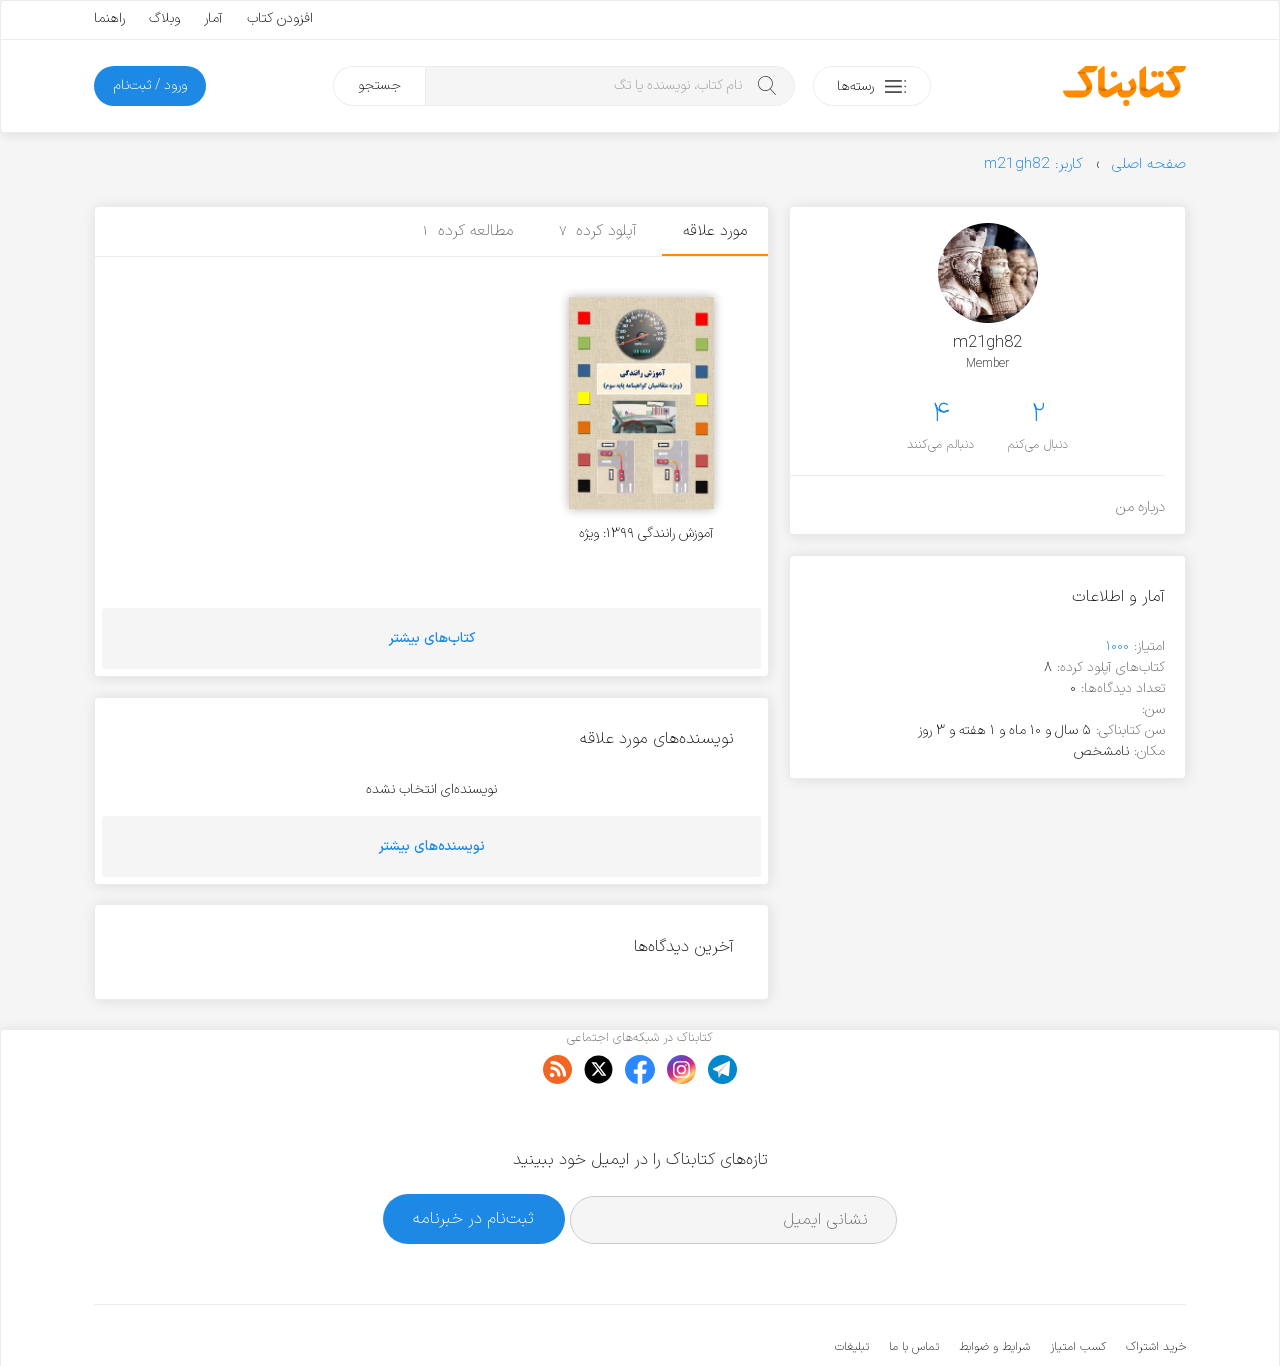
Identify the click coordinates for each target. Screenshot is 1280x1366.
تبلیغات (852, 1286)
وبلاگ (164, 18)
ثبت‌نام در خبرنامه (473, 1157)
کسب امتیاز (1078, 1286)
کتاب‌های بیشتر (432, 638)
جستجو (379, 85)
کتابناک (1080, 1317)
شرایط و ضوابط (994, 1286)
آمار (213, 18)
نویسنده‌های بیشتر (432, 846)
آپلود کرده (598, 231)
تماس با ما (914, 1286)
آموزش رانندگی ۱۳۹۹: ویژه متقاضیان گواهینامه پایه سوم (636, 533)
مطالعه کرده (468, 231)
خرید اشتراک (1156, 1286)
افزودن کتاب (280, 18)
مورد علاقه (715, 231)
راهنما (109, 18)
